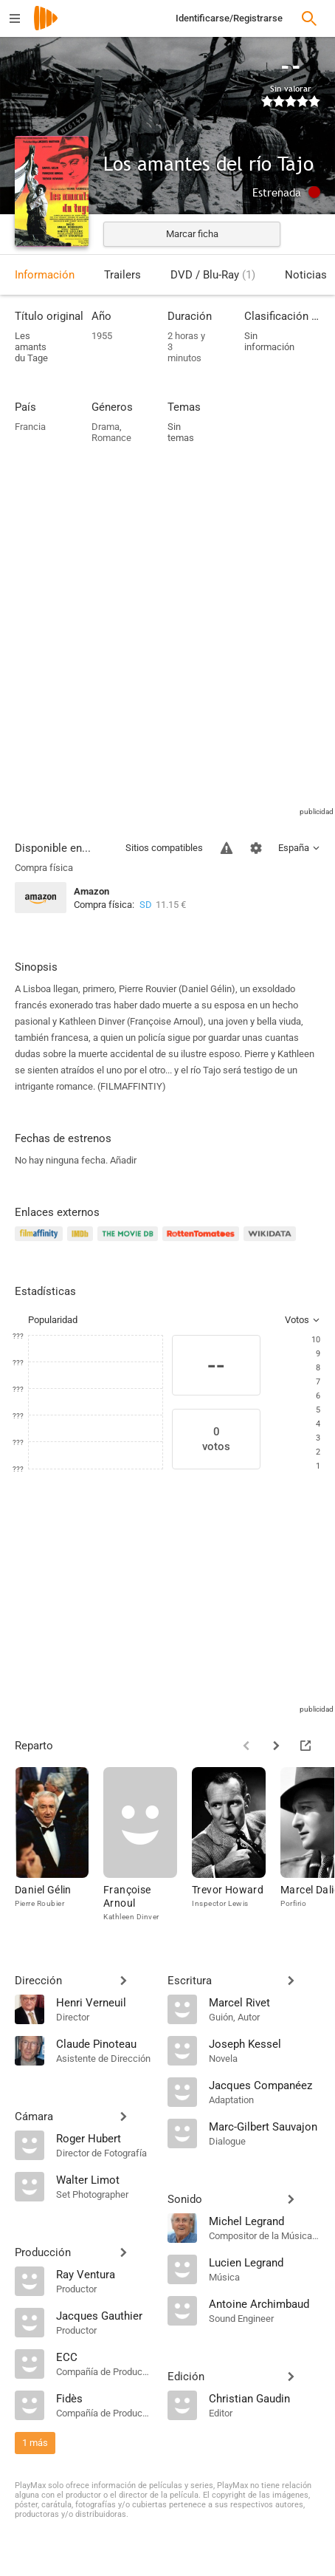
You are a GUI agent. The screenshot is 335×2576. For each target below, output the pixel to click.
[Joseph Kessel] (264, 2043)
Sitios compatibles (164, 847)
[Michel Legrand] (264, 2220)
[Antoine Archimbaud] (264, 2303)
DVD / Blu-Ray (212, 274)
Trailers (122, 274)
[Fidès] (104, 2398)
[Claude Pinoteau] (104, 2043)
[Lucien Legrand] (264, 2262)
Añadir (123, 1160)
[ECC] (104, 2356)
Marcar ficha (192, 233)
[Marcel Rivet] (264, 2002)
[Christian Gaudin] (264, 2398)
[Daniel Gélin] (59, 1848)
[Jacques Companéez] (264, 2084)
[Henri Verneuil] (104, 2002)
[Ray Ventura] (104, 2273)
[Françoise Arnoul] (147, 1848)
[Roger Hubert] (104, 2138)
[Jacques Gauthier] (104, 2315)
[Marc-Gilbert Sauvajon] (264, 2126)
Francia (30, 426)
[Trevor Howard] (236, 1848)
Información (45, 274)
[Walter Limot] (104, 2179)
